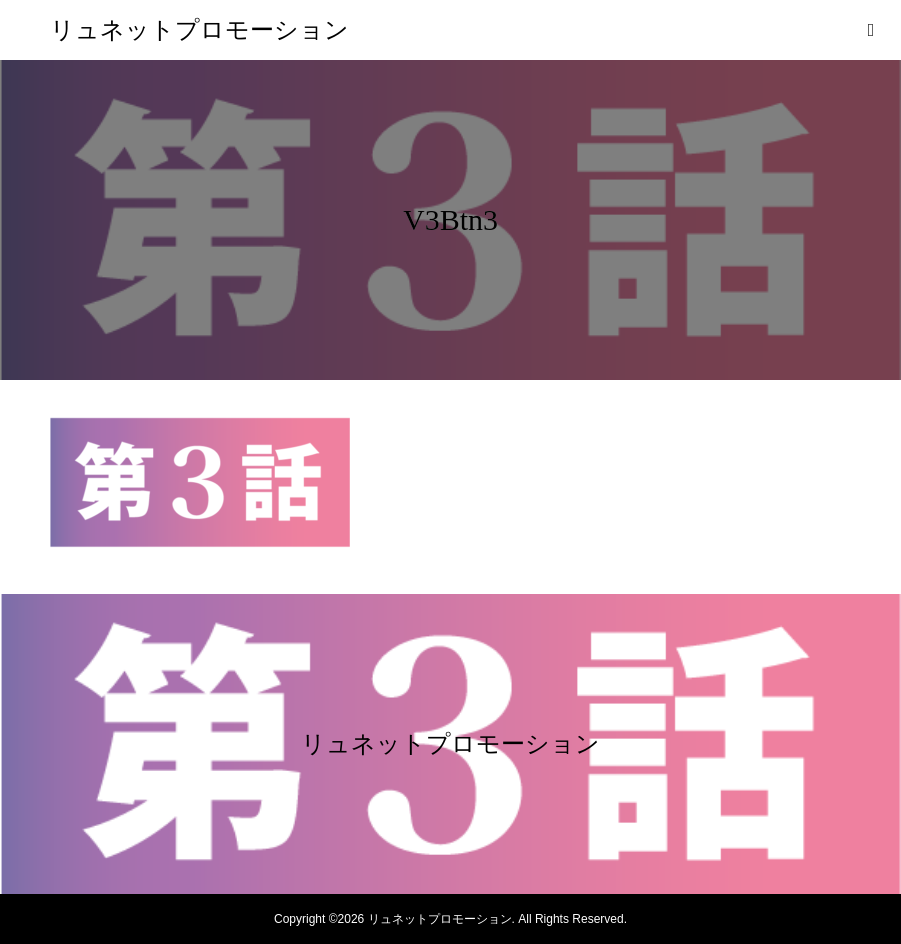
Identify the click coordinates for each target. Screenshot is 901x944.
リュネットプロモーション (199, 30)
